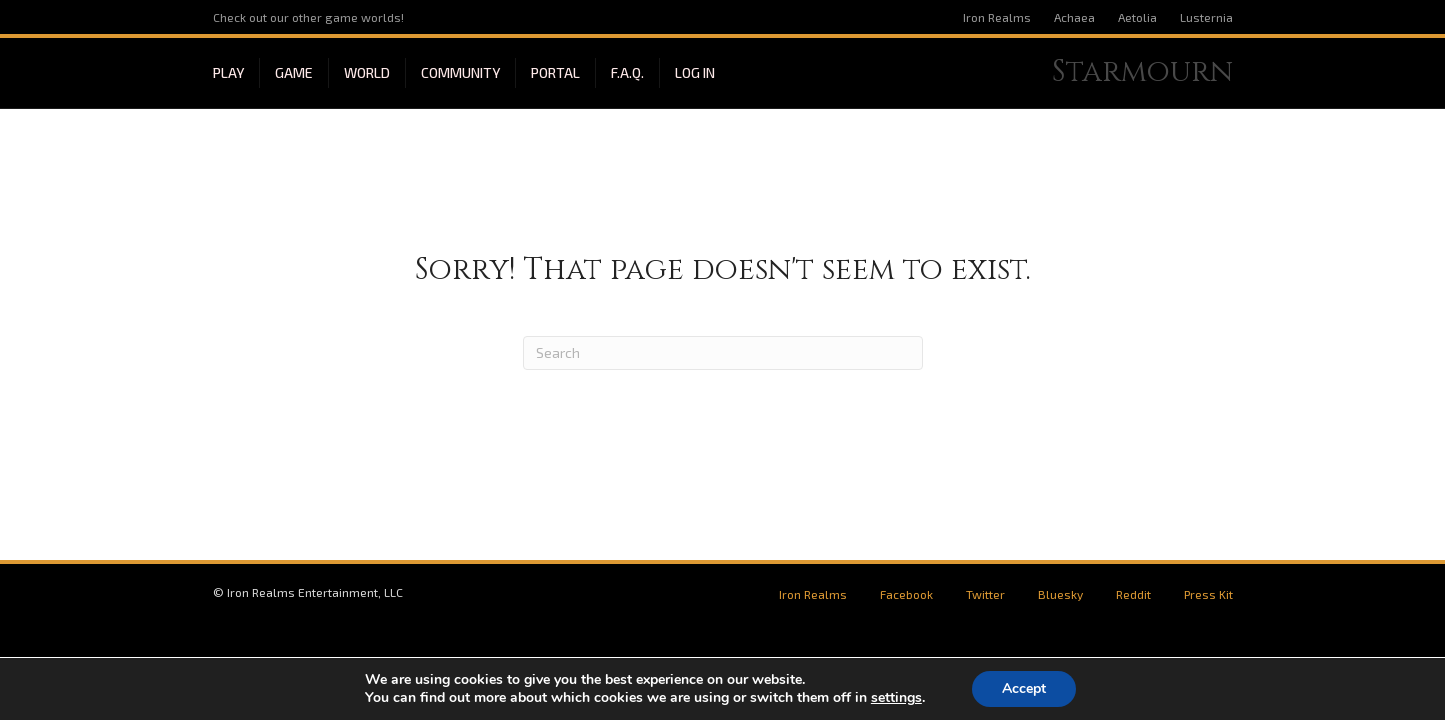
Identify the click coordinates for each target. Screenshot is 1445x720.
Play (228, 72)
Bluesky (1060, 594)
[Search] (723, 353)
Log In (695, 72)
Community (460, 72)
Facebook (906, 594)
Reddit (1133, 594)
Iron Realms (997, 17)
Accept (1024, 688)
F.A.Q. (627, 72)
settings (896, 698)
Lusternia (1206, 17)
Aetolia (1137, 17)
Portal (555, 72)
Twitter (985, 594)
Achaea (1074, 17)
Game (294, 72)
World (367, 72)
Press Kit (1208, 594)
